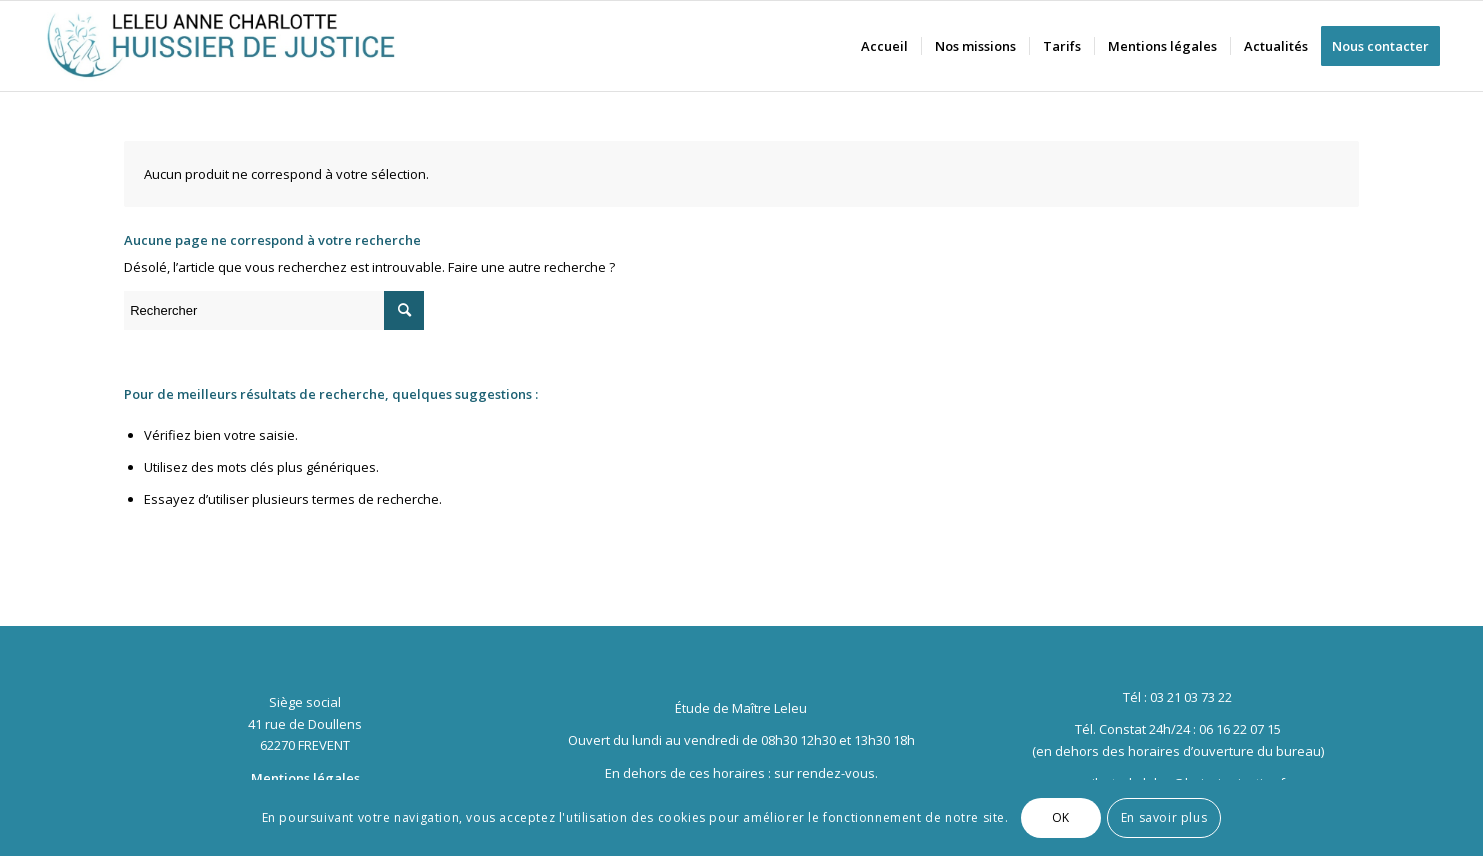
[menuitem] (884, 46)
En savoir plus (1164, 817)
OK (1061, 817)
